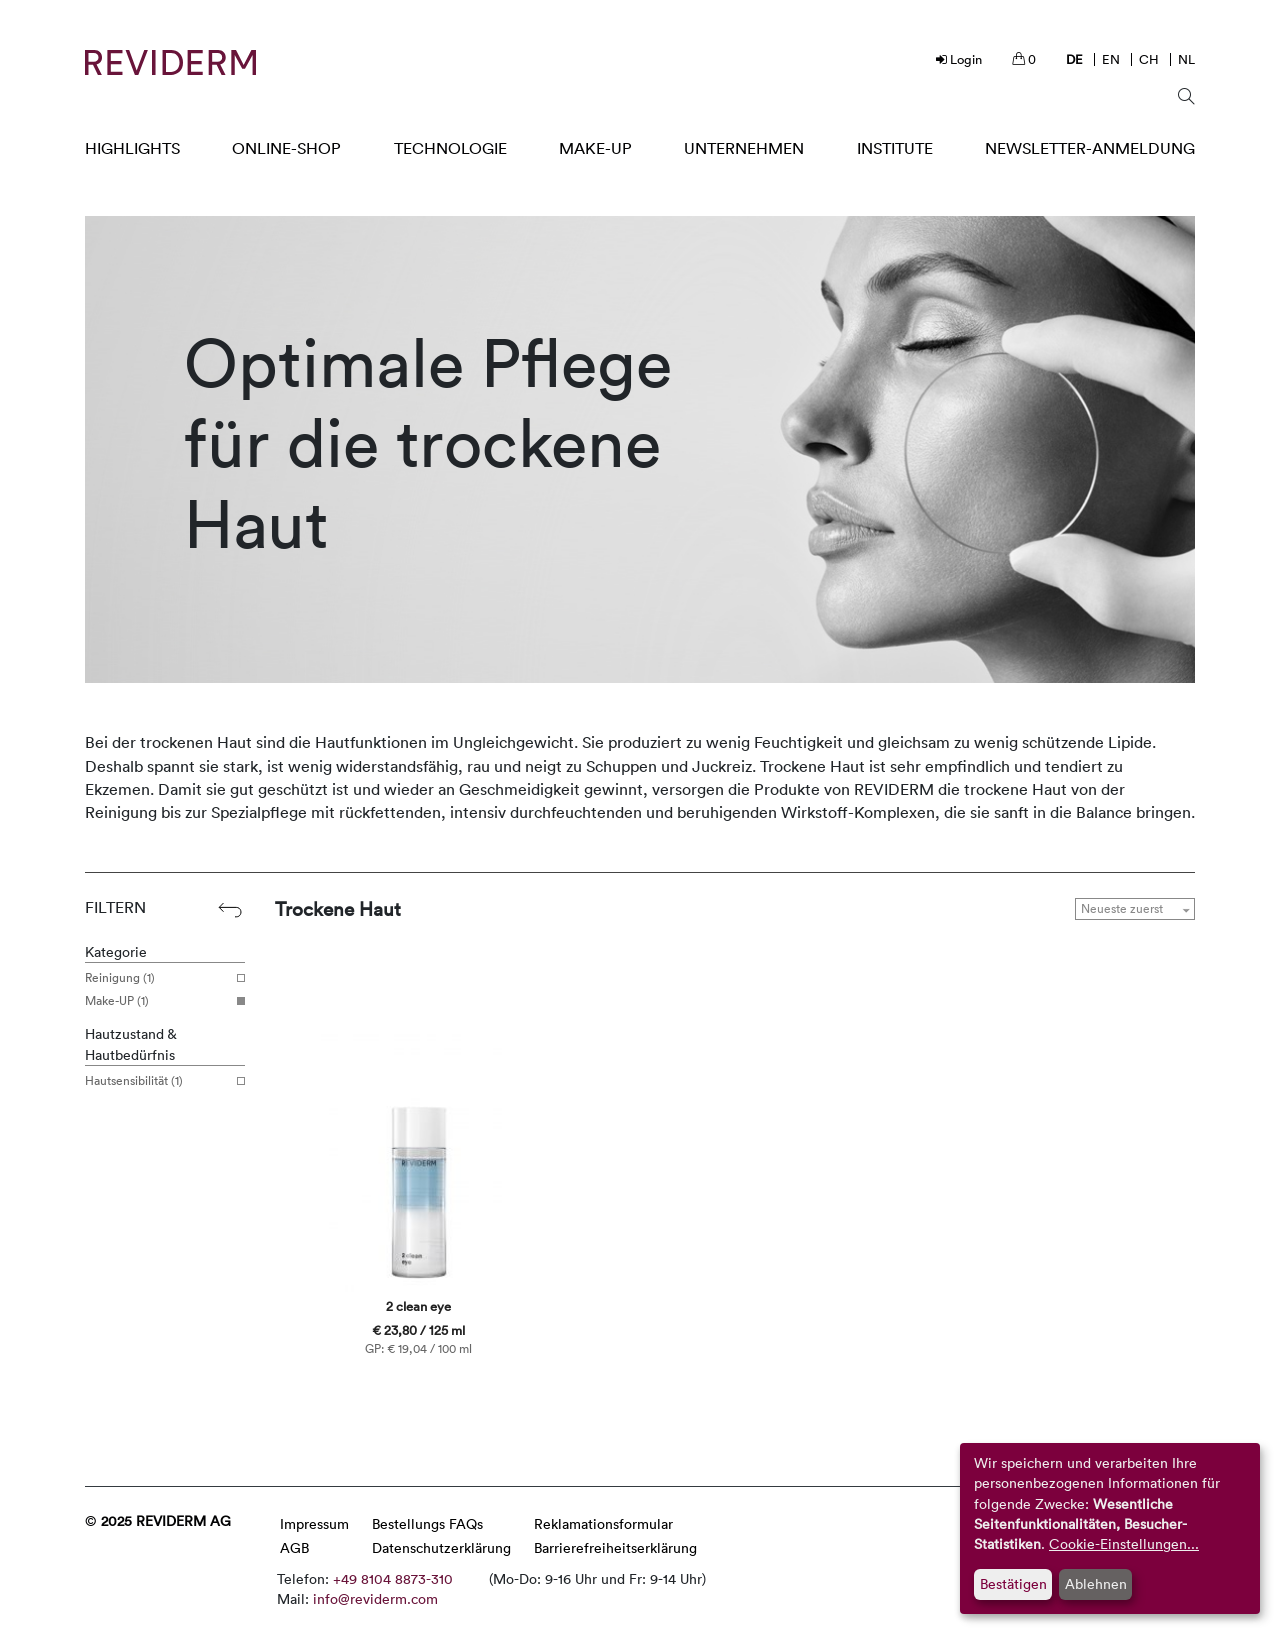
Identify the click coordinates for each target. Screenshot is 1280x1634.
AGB (294, 1547)
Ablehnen (1096, 1583)
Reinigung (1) (157, 978)
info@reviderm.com (375, 1598)
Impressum (314, 1523)
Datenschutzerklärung (441, 1547)
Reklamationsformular (603, 1523)
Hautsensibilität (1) (157, 1081)
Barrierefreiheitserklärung (615, 1547)
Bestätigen (1013, 1583)
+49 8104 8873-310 (393, 1578)
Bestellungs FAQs (427, 1523)
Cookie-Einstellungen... (1124, 1543)
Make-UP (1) (157, 1001)
